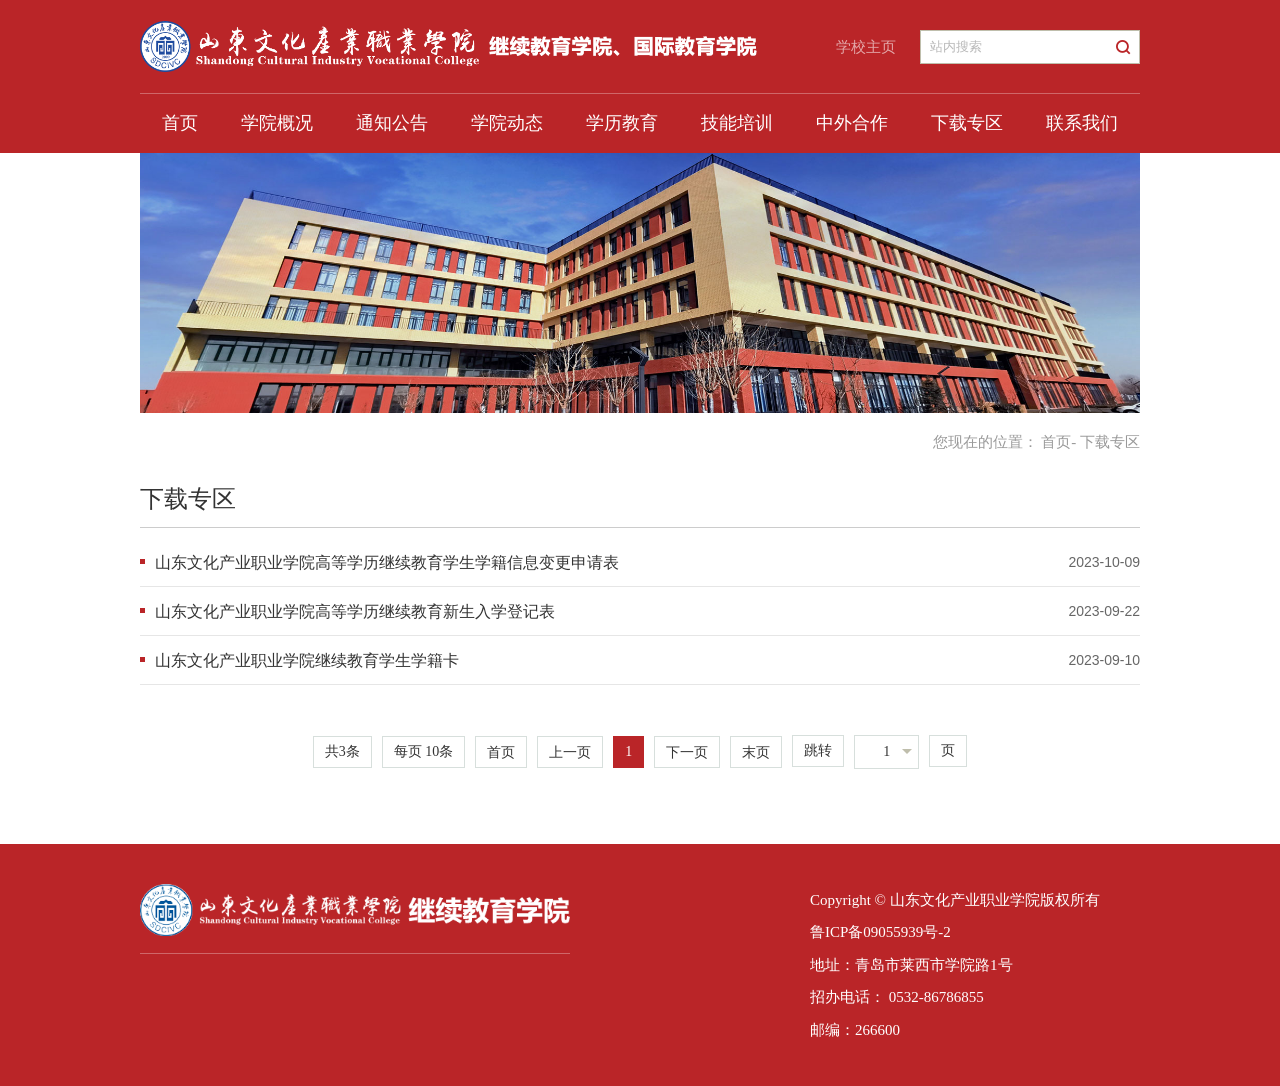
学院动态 (507, 123)
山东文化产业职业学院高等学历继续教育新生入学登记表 (355, 611)
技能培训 (737, 123)
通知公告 (392, 123)
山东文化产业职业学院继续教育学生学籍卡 (307, 660)
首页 (180, 123)
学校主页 (866, 47)
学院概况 (277, 123)
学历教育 (622, 123)
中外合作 (852, 123)
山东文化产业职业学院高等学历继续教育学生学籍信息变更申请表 (387, 562)
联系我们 (1082, 123)
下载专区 (967, 123)
